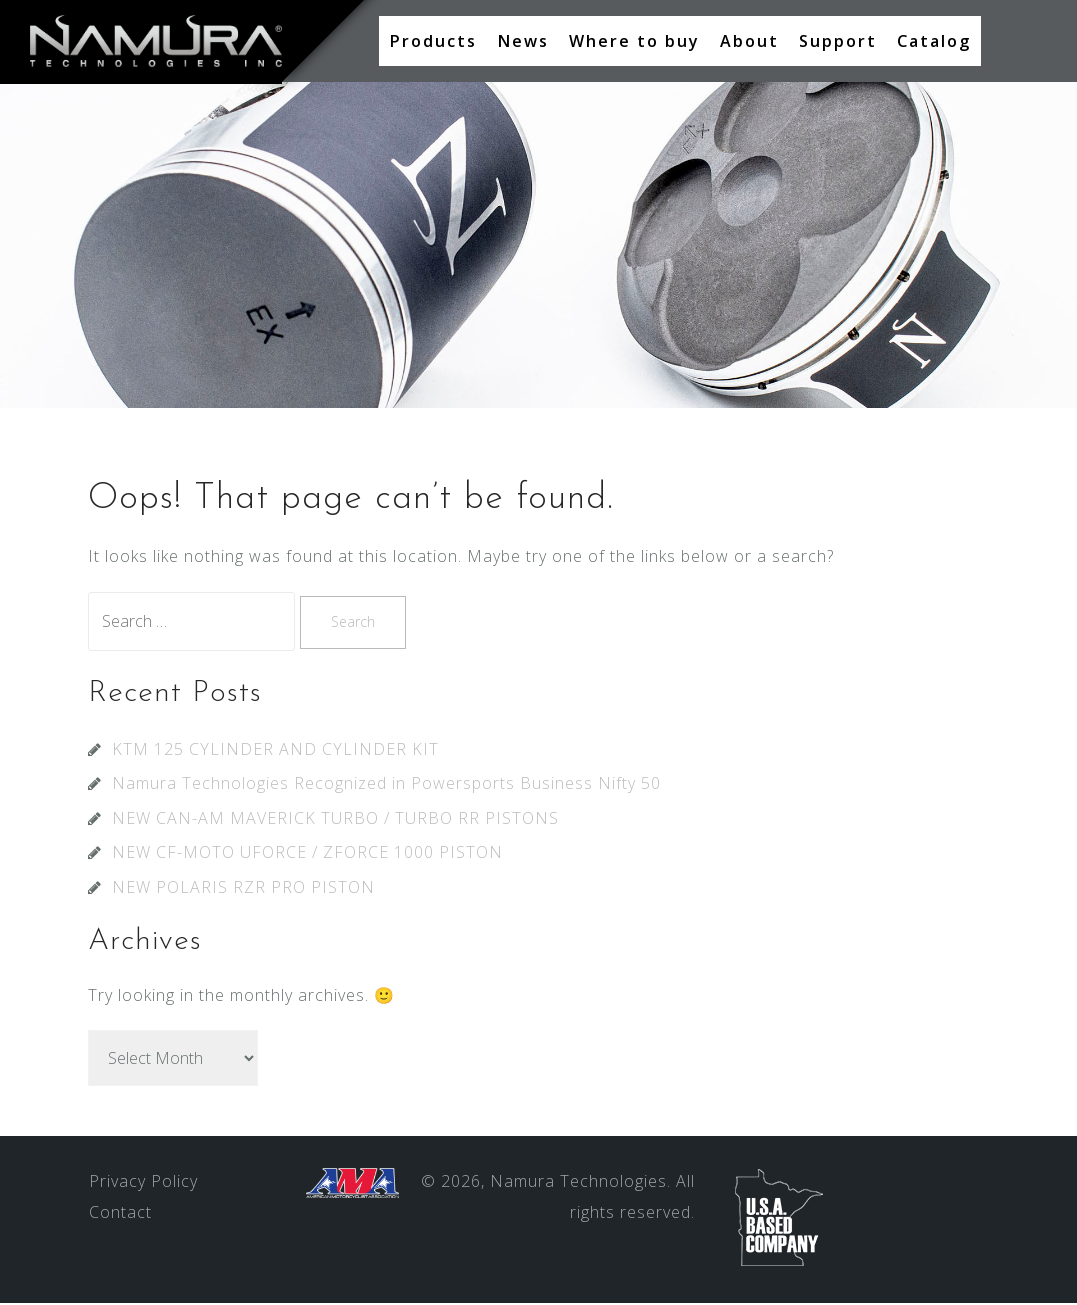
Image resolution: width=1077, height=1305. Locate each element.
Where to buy (634, 41)
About (749, 41)
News (523, 41)
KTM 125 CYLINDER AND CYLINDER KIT (275, 751)
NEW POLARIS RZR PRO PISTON (243, 889)
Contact (120, 1214)
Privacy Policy (143, 1183)
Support (838, 41)
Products (433, 41)
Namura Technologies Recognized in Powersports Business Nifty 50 (386, 785)
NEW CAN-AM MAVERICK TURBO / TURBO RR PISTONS (335, 820)
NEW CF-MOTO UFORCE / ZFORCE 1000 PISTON (307, 854)
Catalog (934, 41)
